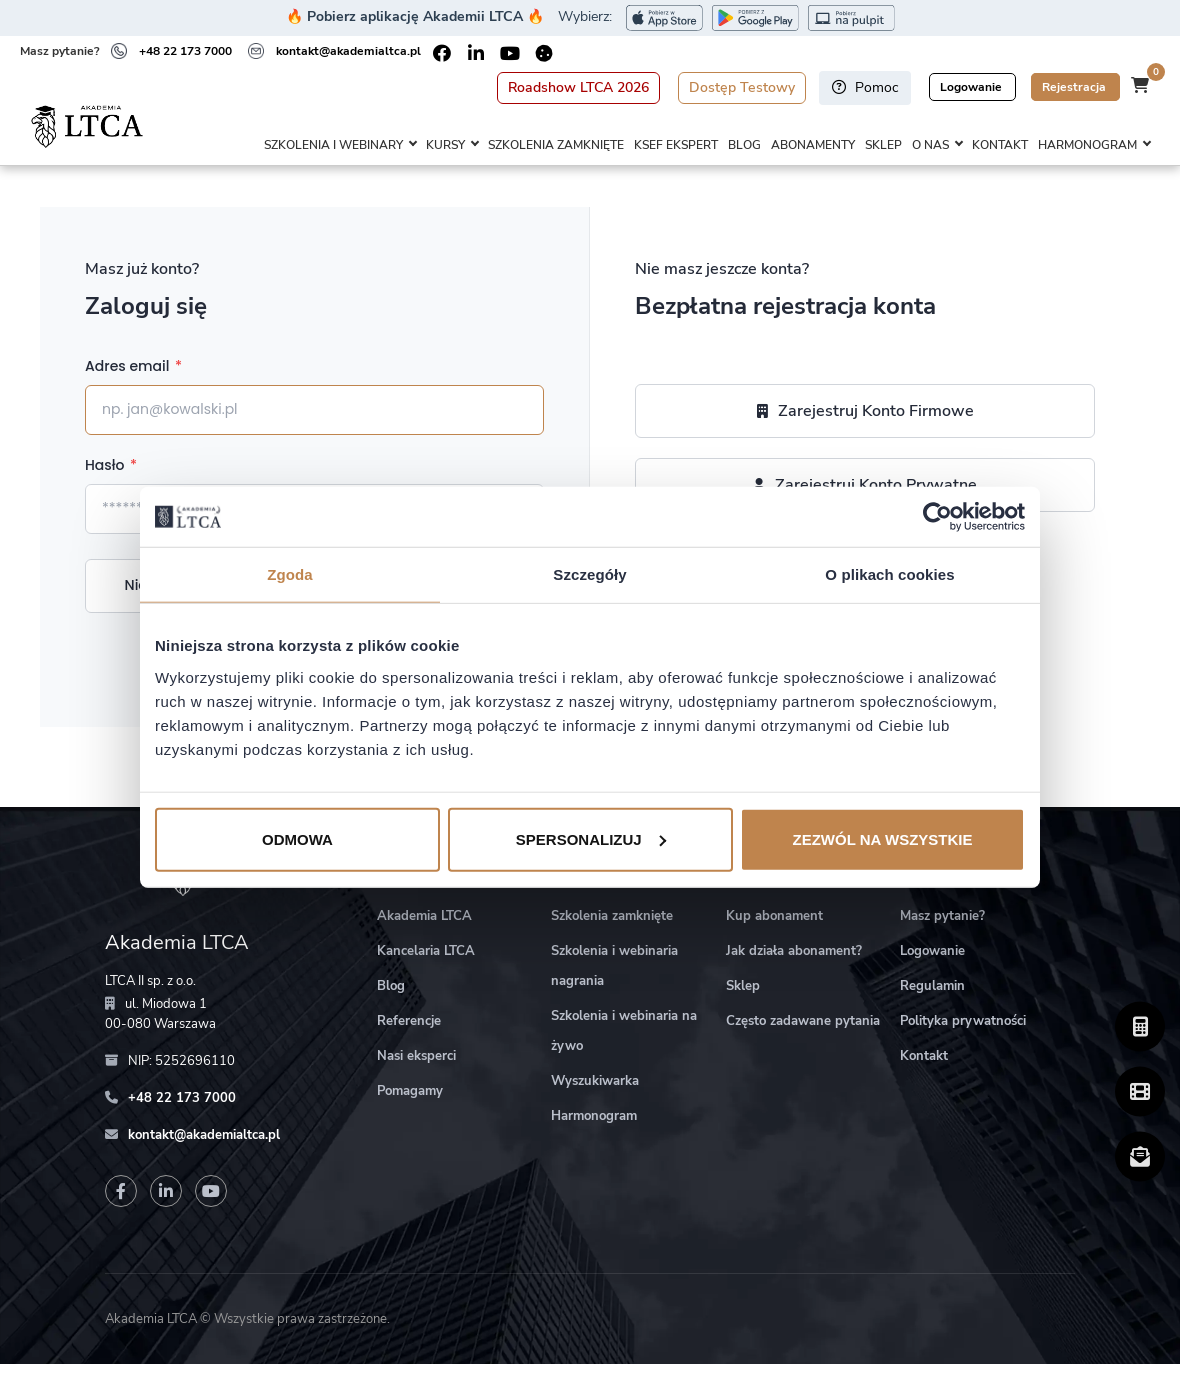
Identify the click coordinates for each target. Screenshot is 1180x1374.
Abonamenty (813, 146)
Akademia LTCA (424, 926)
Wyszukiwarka (595, 1091)
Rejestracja (1075, 87)
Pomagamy (410, 1101)
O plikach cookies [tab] (889, 574)
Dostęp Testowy (742, 87)
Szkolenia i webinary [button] (333, 146)
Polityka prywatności (963, 1031)
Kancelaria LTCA (426, 961)
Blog (744, 146)
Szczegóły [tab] (589, 574)
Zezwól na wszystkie (883, 838)
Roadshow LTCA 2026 (578, 87)
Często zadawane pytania (803, 1031)
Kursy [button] (445, 146)
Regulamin (932, 996)
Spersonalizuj (591, 838)
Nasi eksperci (416, 1066)
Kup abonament (774, 926)
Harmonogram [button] (1087, 146)
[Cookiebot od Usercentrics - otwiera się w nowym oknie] (937, 517)
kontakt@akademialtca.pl (348, 51)
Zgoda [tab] (290, 574)
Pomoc (865, 87)
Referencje (409, 1031)
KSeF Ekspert (676, 146)
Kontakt (1000, 146)
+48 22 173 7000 (185, 51)
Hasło (111, 475)
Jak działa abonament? (794, 961)
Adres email (133, 376)
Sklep (883, 146)
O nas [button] (930, 146)
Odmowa (297, 838)
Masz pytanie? (942, 926)
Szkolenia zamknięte (556, 146)
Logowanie (972, 87)
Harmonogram (594, 1126)
